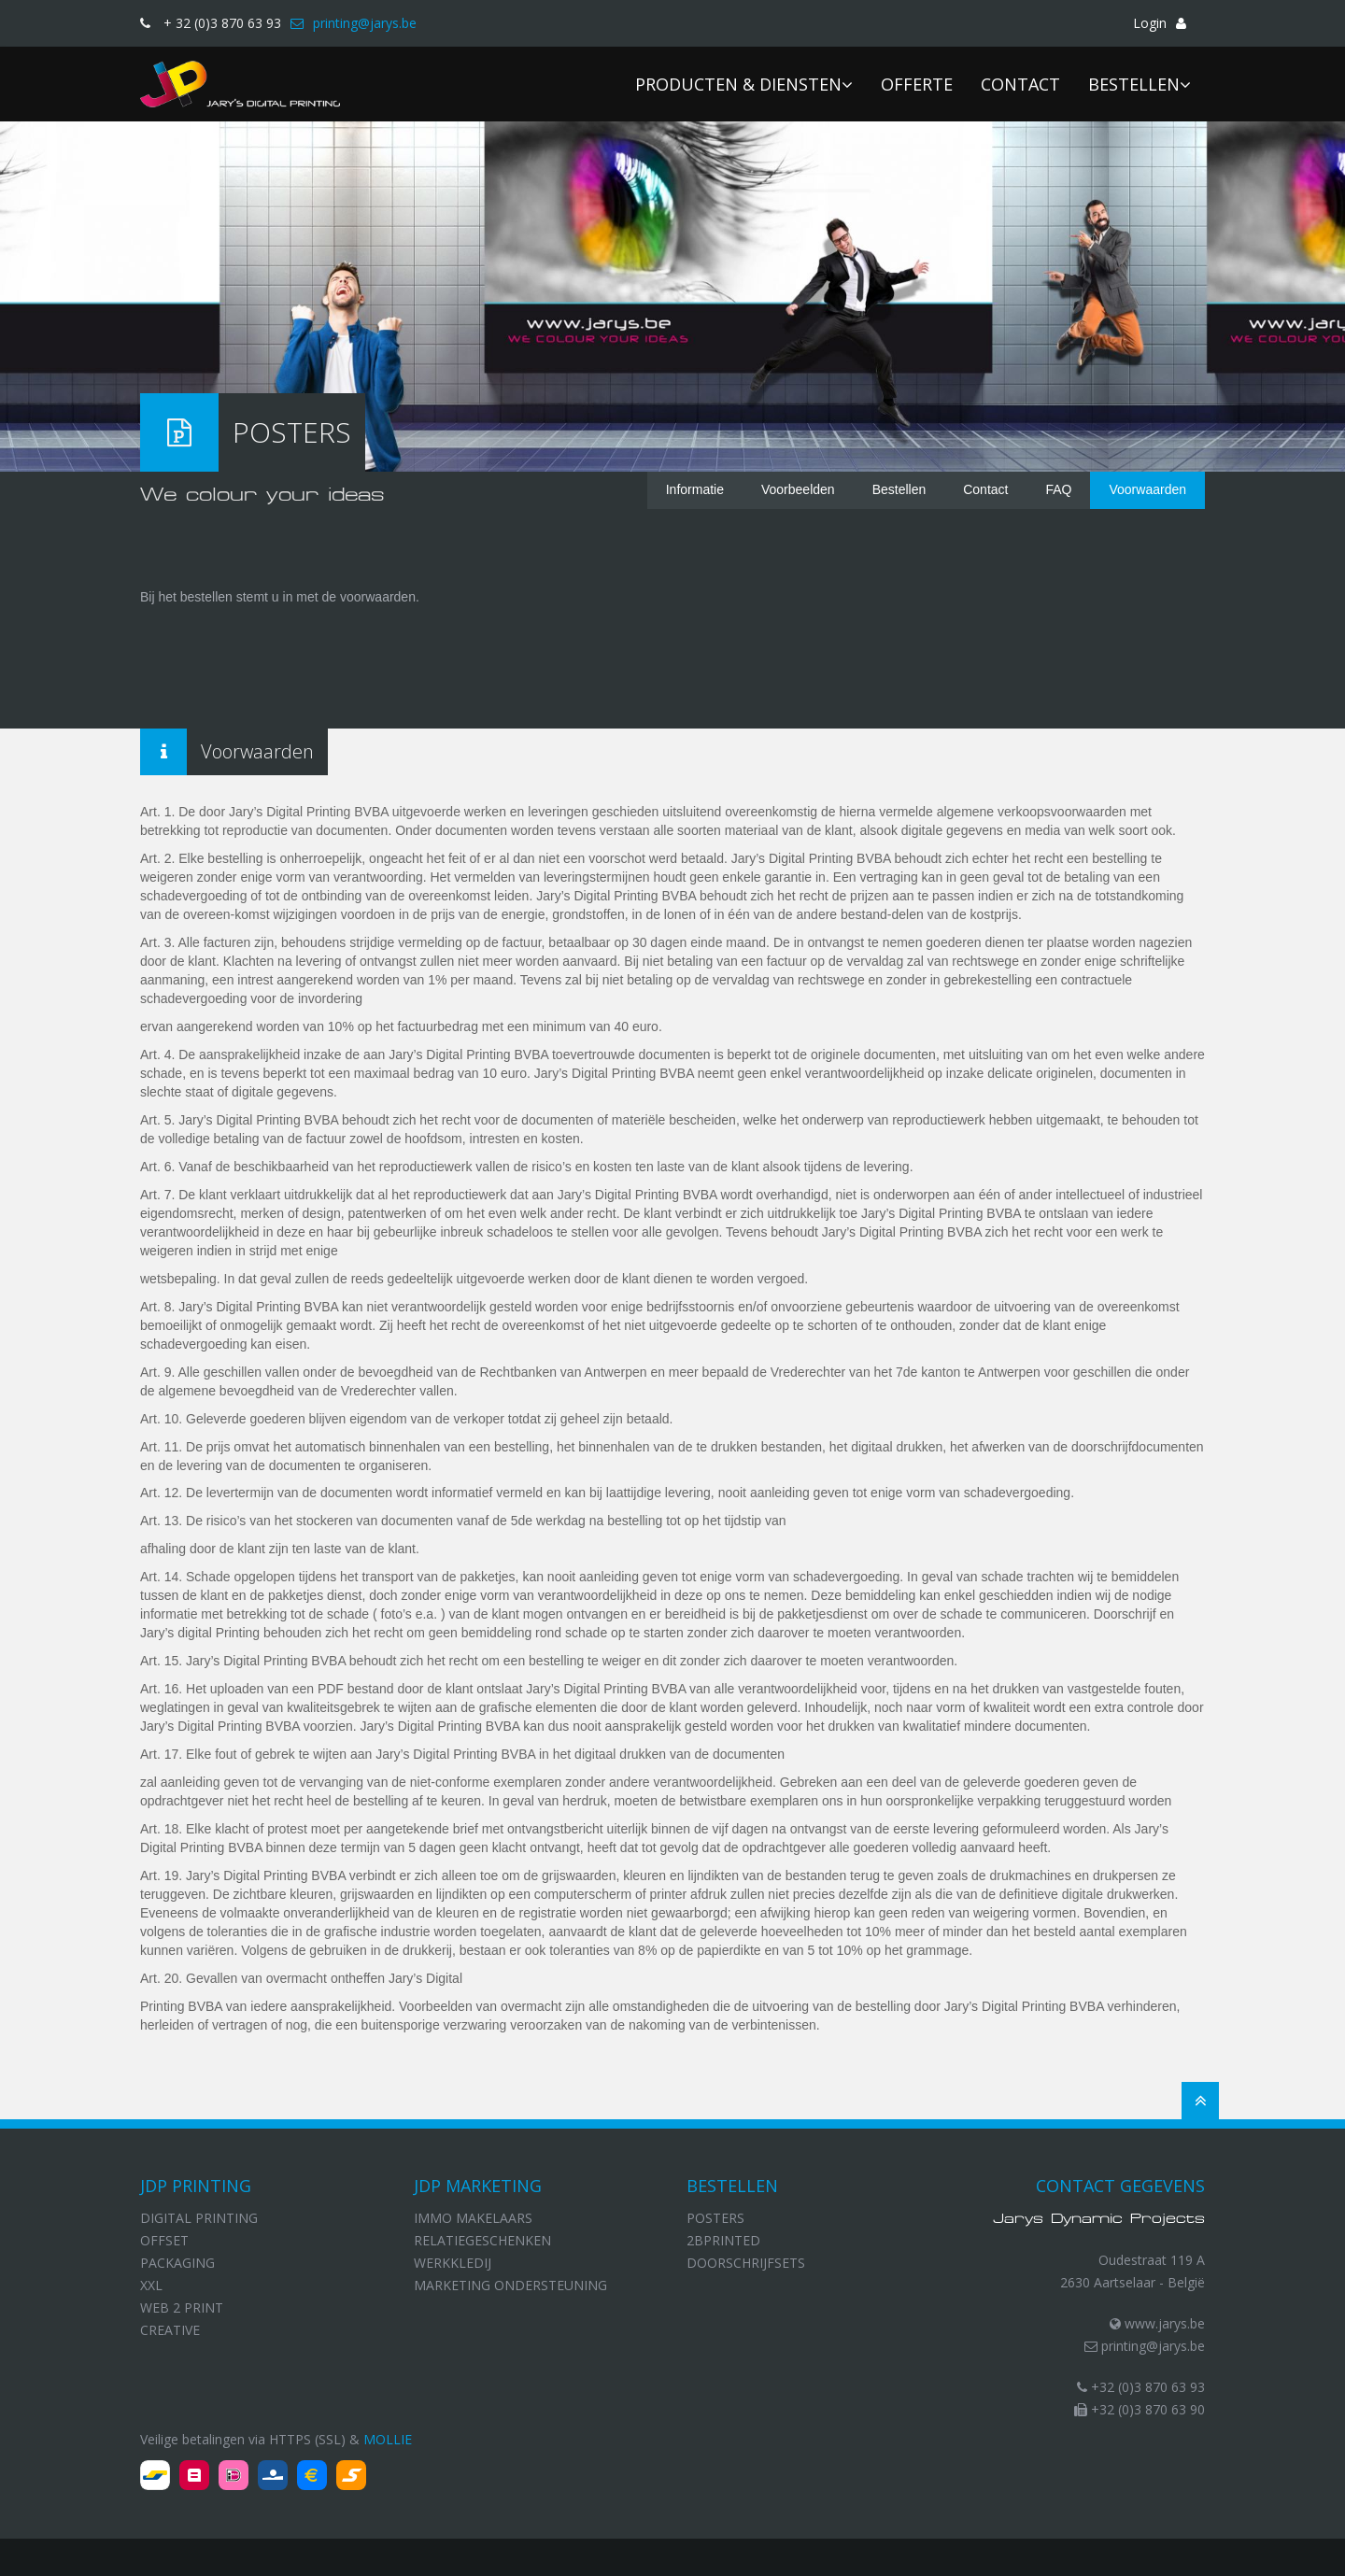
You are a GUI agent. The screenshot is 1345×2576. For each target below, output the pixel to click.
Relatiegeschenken (482, 2240)
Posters (715, 2218)
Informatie (695, 489)
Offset (164, 2240)
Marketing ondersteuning (510, 2285)
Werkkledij (452, 2263)
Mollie (387, 2439)
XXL (151, 2285)
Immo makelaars (473, 2218)
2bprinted (723, 2240)
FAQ (1058, 489)
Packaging (177, 2263)
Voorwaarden (1147, 489)
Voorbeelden (798, 489)
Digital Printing (199, 2218)
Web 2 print (181, 2307)
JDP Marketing (478, 2185)
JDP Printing (195, 2185)
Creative (170, 2330)
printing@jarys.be (1144, 2346)
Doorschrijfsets (746, 2263)
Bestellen (899, 489)
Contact (985, 489)
